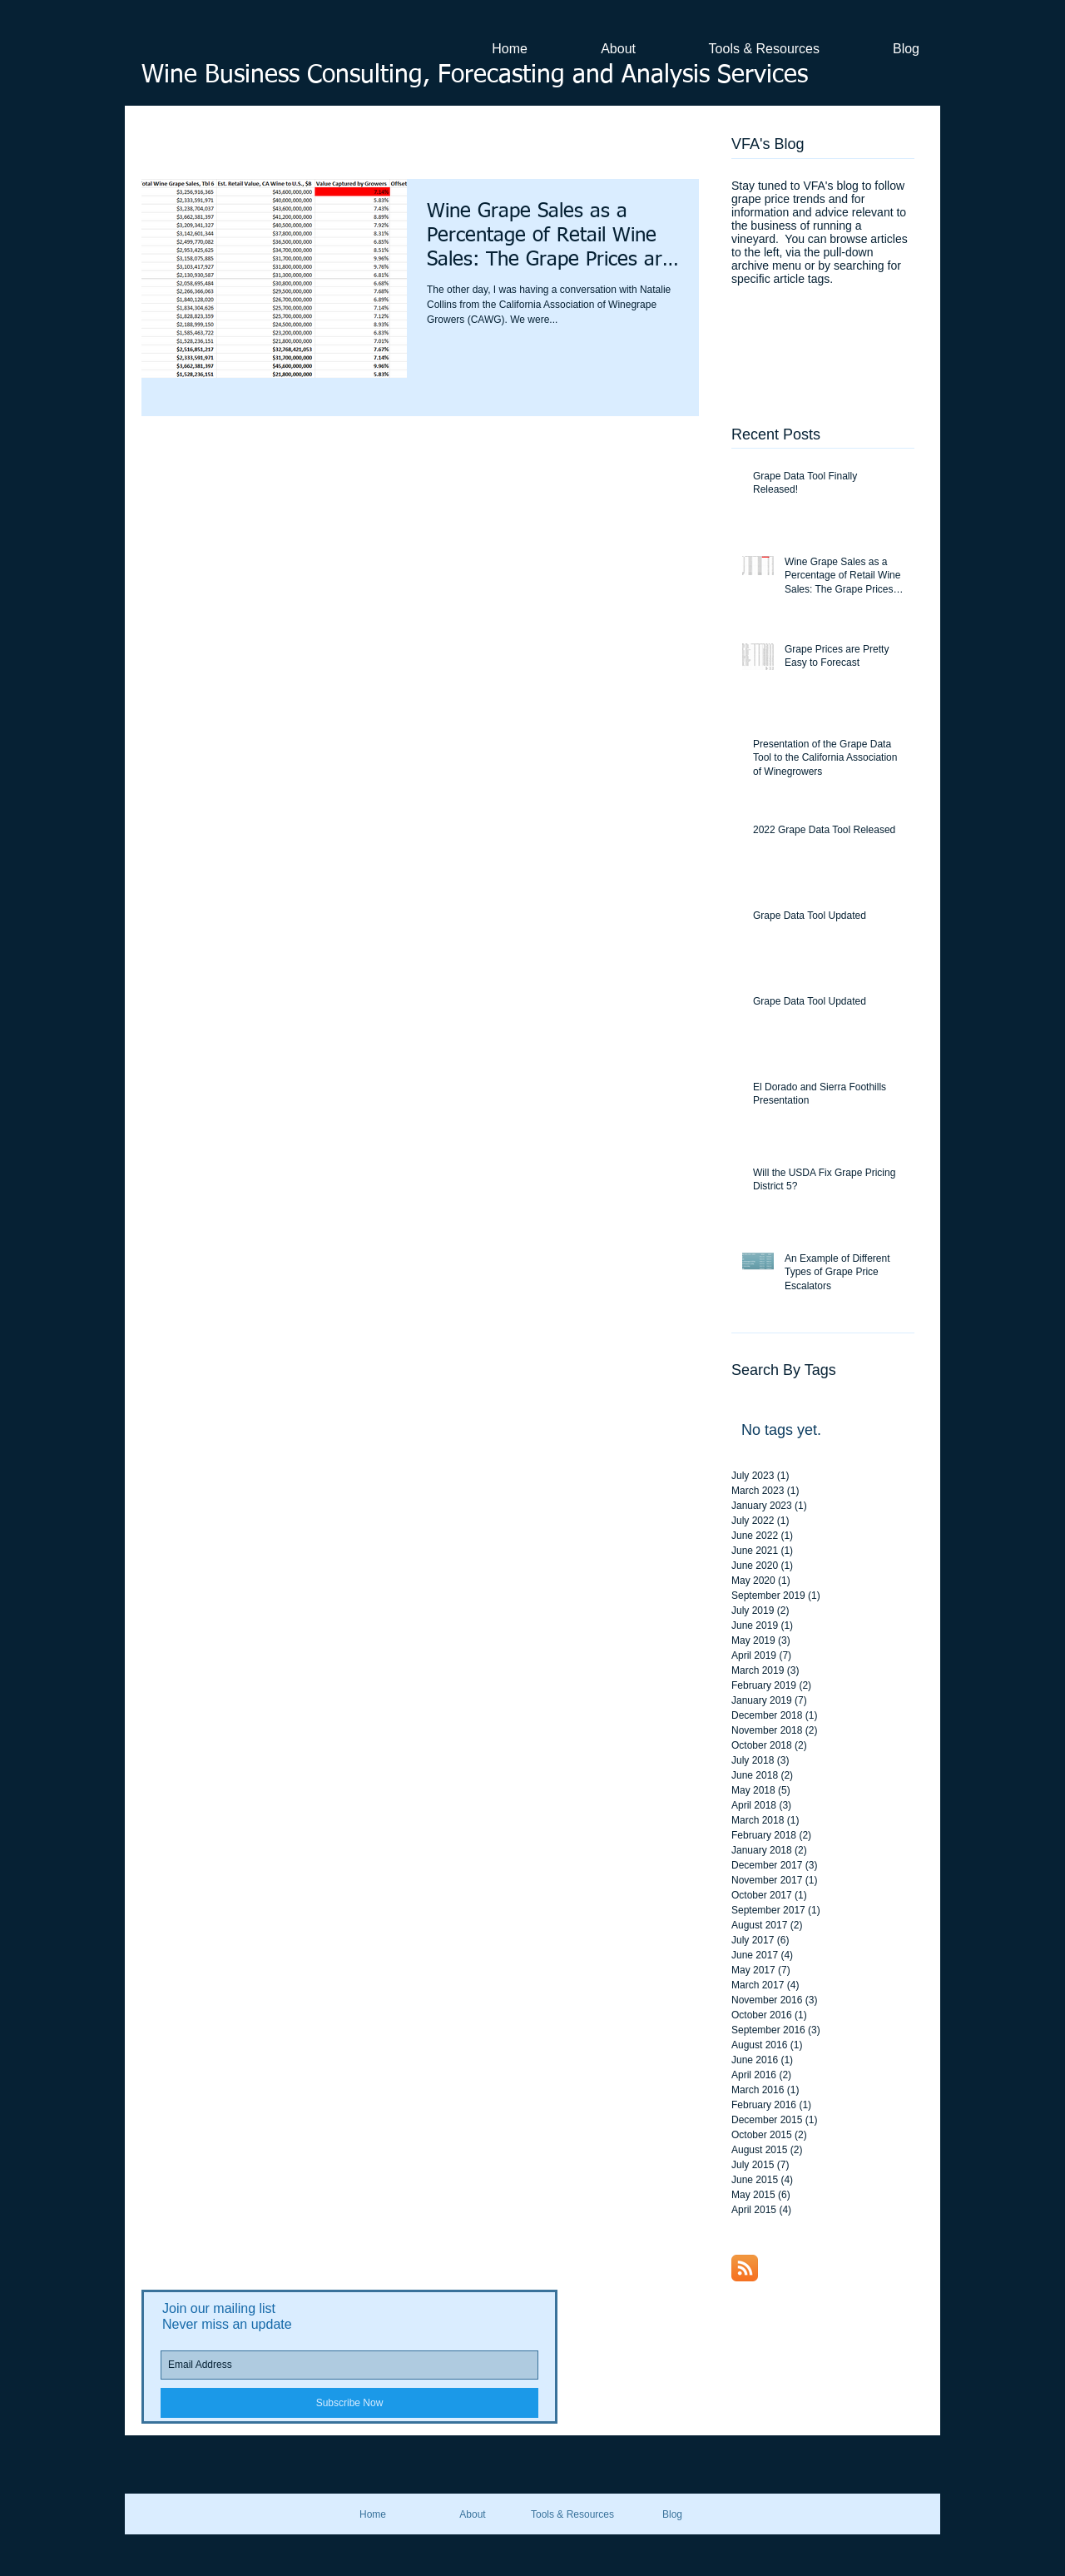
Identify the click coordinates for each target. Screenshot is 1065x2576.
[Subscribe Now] (349, 2403)
